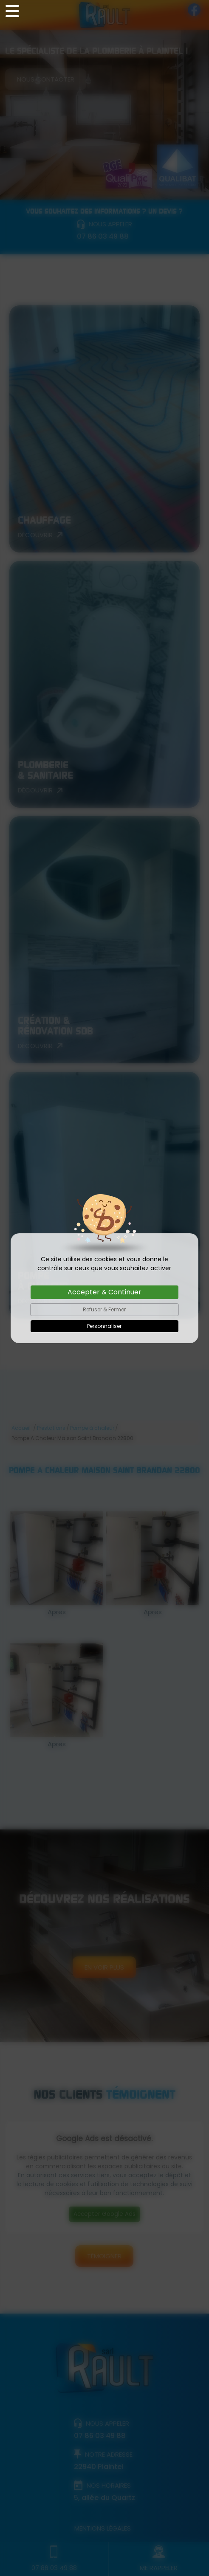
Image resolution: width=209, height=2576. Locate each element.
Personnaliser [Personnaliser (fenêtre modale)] (104, 1326)
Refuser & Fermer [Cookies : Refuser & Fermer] (104, 1309)
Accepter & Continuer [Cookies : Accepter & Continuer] (104, 1292)
